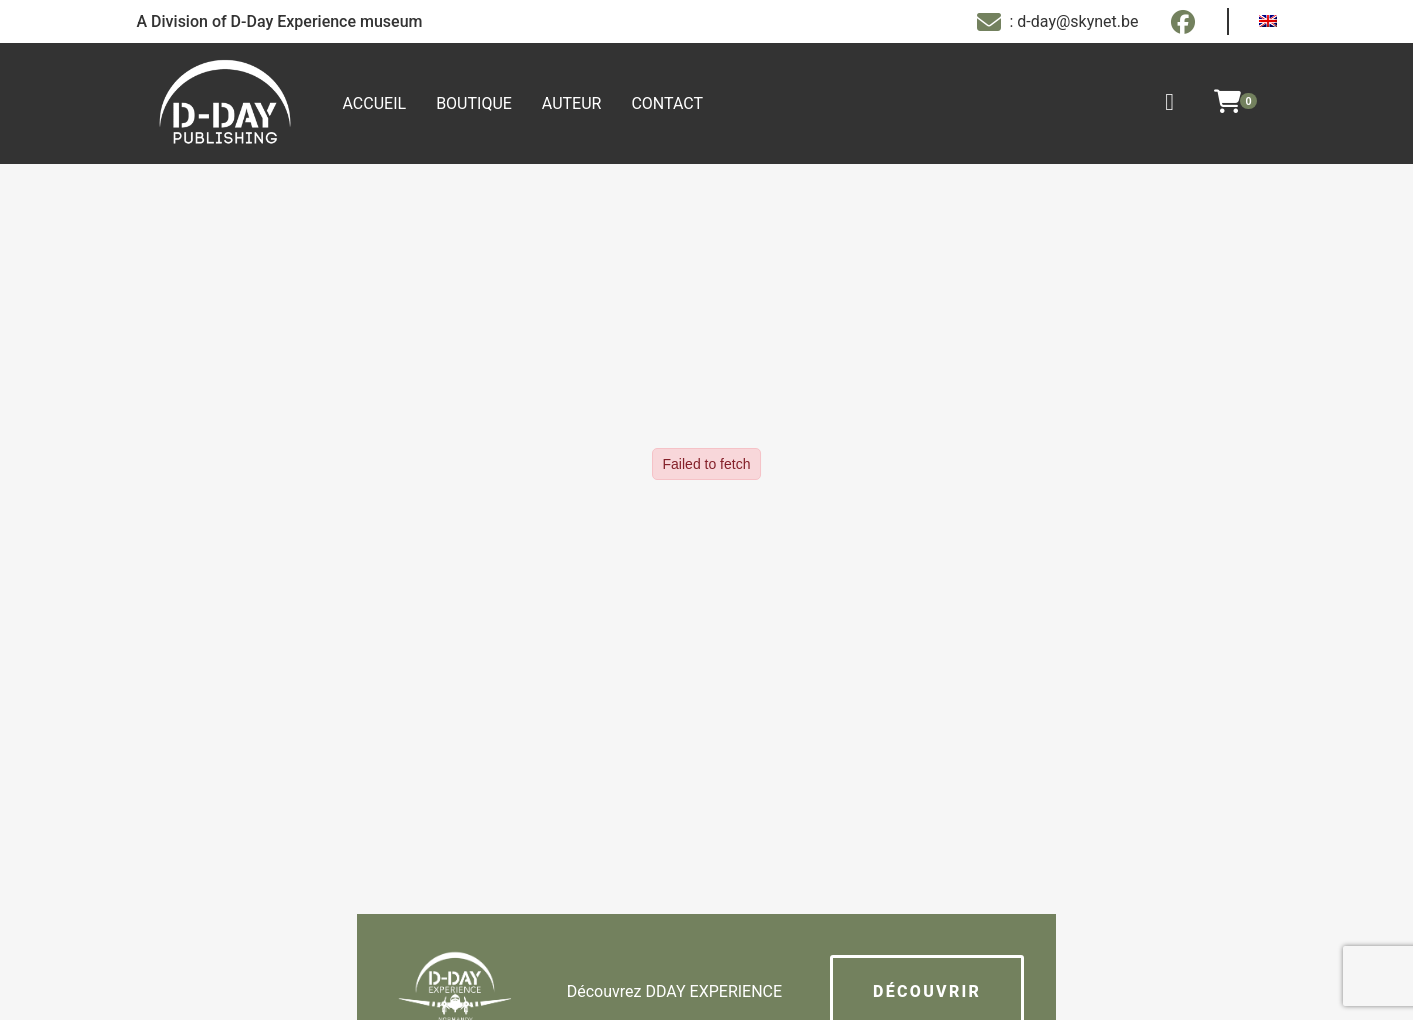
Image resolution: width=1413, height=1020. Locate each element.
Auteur (572, 103)
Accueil (375, 103)
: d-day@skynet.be (1057, 22)
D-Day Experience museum (327, 21)
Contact (667, 103)
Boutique (474, 103)
